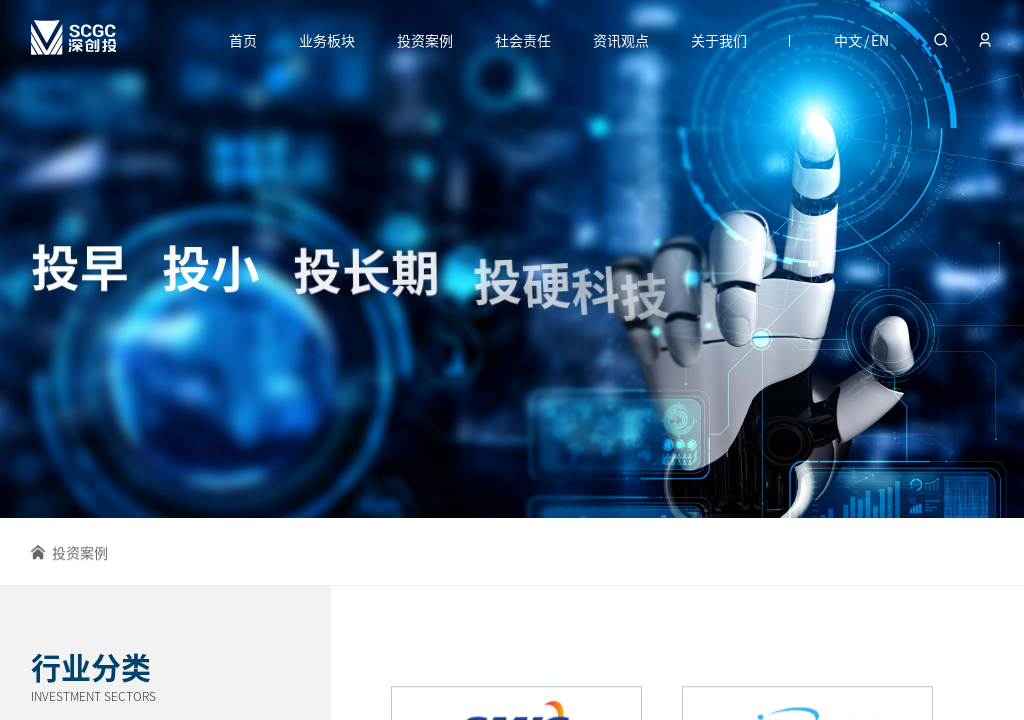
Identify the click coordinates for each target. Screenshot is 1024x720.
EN (880, 40)
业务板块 (327, 40)
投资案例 (425, 40)
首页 (243, 40)
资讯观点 (621, 40)
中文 (848, 40)
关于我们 (719, 40)
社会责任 (523, 40)
